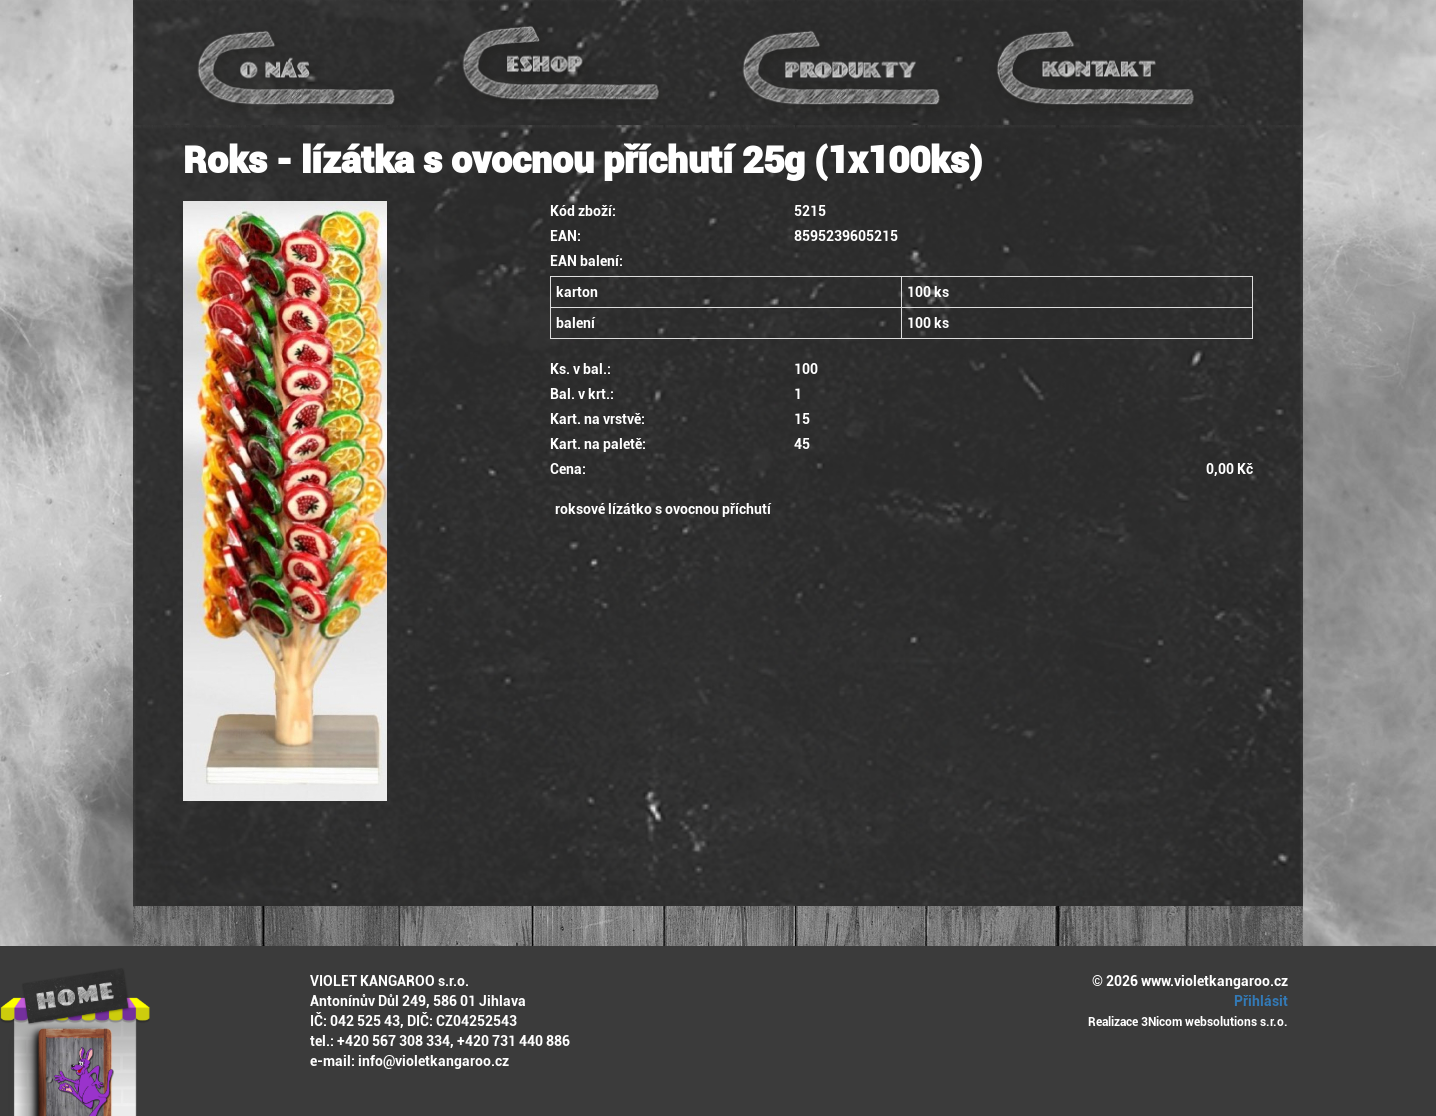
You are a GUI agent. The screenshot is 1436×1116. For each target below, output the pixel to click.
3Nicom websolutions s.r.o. (1214, 1022)
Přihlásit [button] (1258, 1001)
